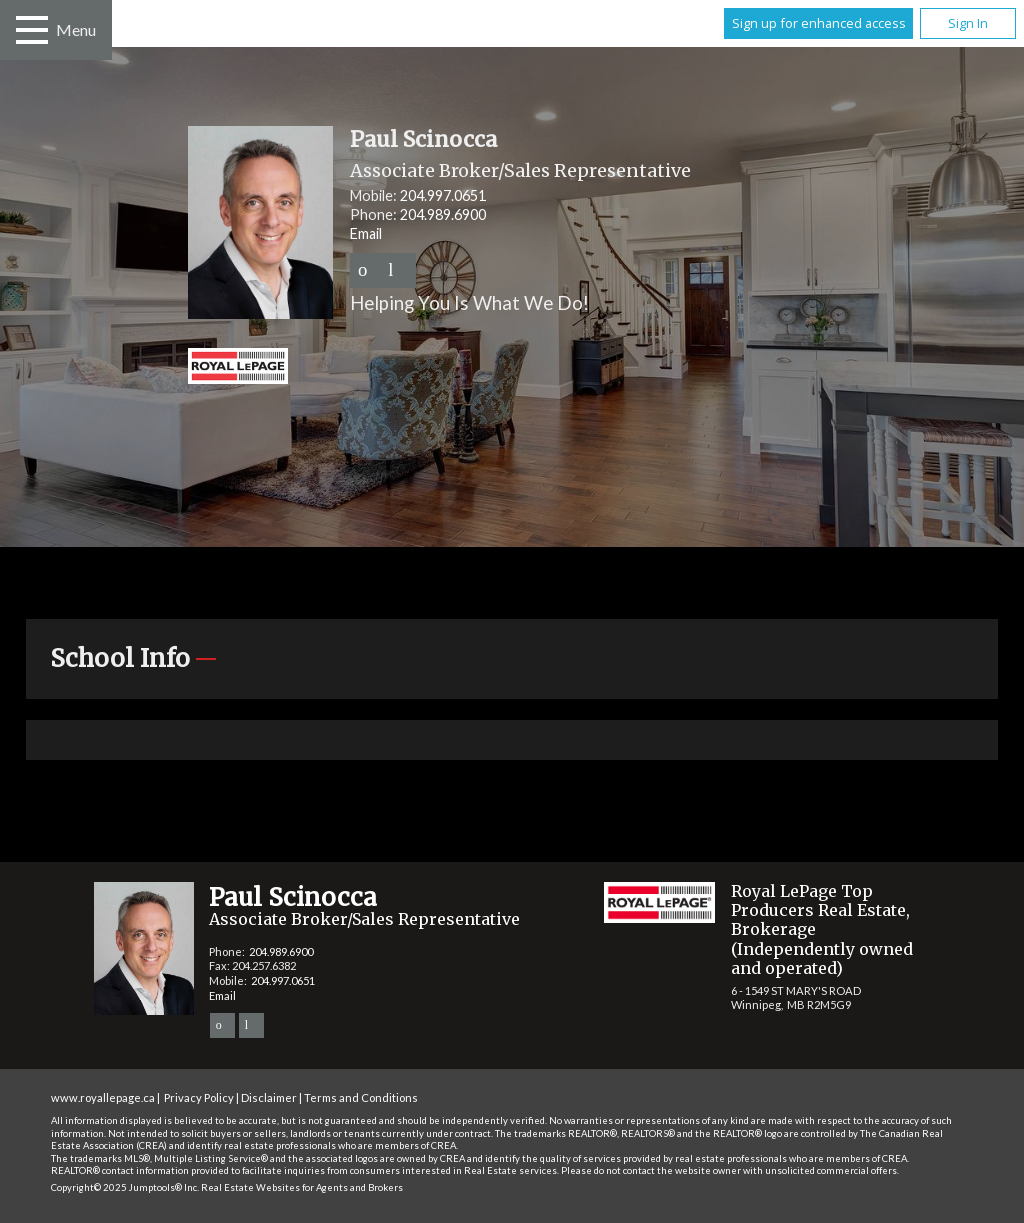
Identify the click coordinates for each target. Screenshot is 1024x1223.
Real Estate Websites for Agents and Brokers (302, 1187)
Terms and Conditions (361, 1097)
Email (366, 233)
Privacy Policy (199, 1097)
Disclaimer (269, 1097)
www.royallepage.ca (103, 1097)
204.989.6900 (443, 214)
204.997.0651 (443, 195)
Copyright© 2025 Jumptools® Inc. (125, 1187)
